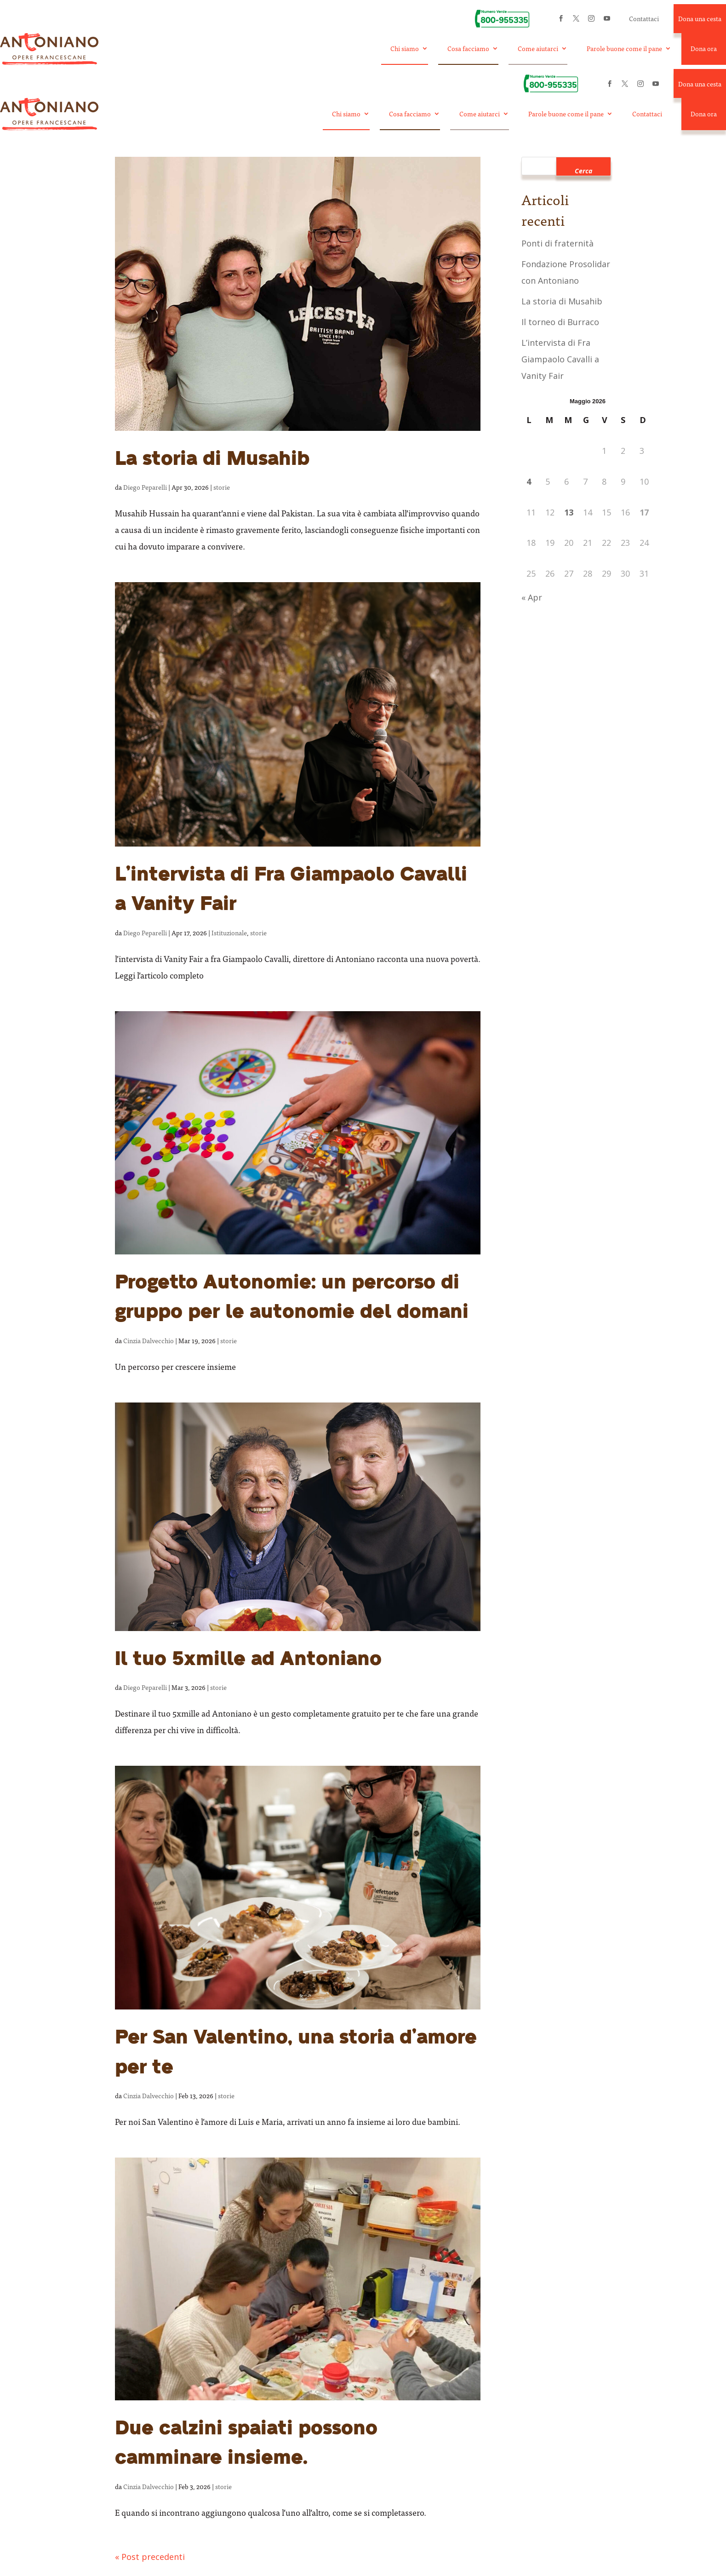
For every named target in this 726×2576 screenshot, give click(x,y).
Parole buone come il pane (624, 49)
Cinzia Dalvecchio (148, 1341)
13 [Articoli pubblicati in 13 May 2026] (568, 512)
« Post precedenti (150, 2557)
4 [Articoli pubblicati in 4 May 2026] (528, 481)
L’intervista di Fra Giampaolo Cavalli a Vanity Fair (560, 360)
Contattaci (644, 19)
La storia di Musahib (212, 459)
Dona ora (704, 49)
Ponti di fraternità (557, 243)
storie (221, 488)
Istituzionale (229, 933)
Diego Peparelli (145, 488)
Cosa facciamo (468, 49)
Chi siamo (404, 49)
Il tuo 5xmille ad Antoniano (248, 1660)
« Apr (531, 597)
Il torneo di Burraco (560, 322)
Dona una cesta (699, 19)
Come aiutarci (538, 49)
